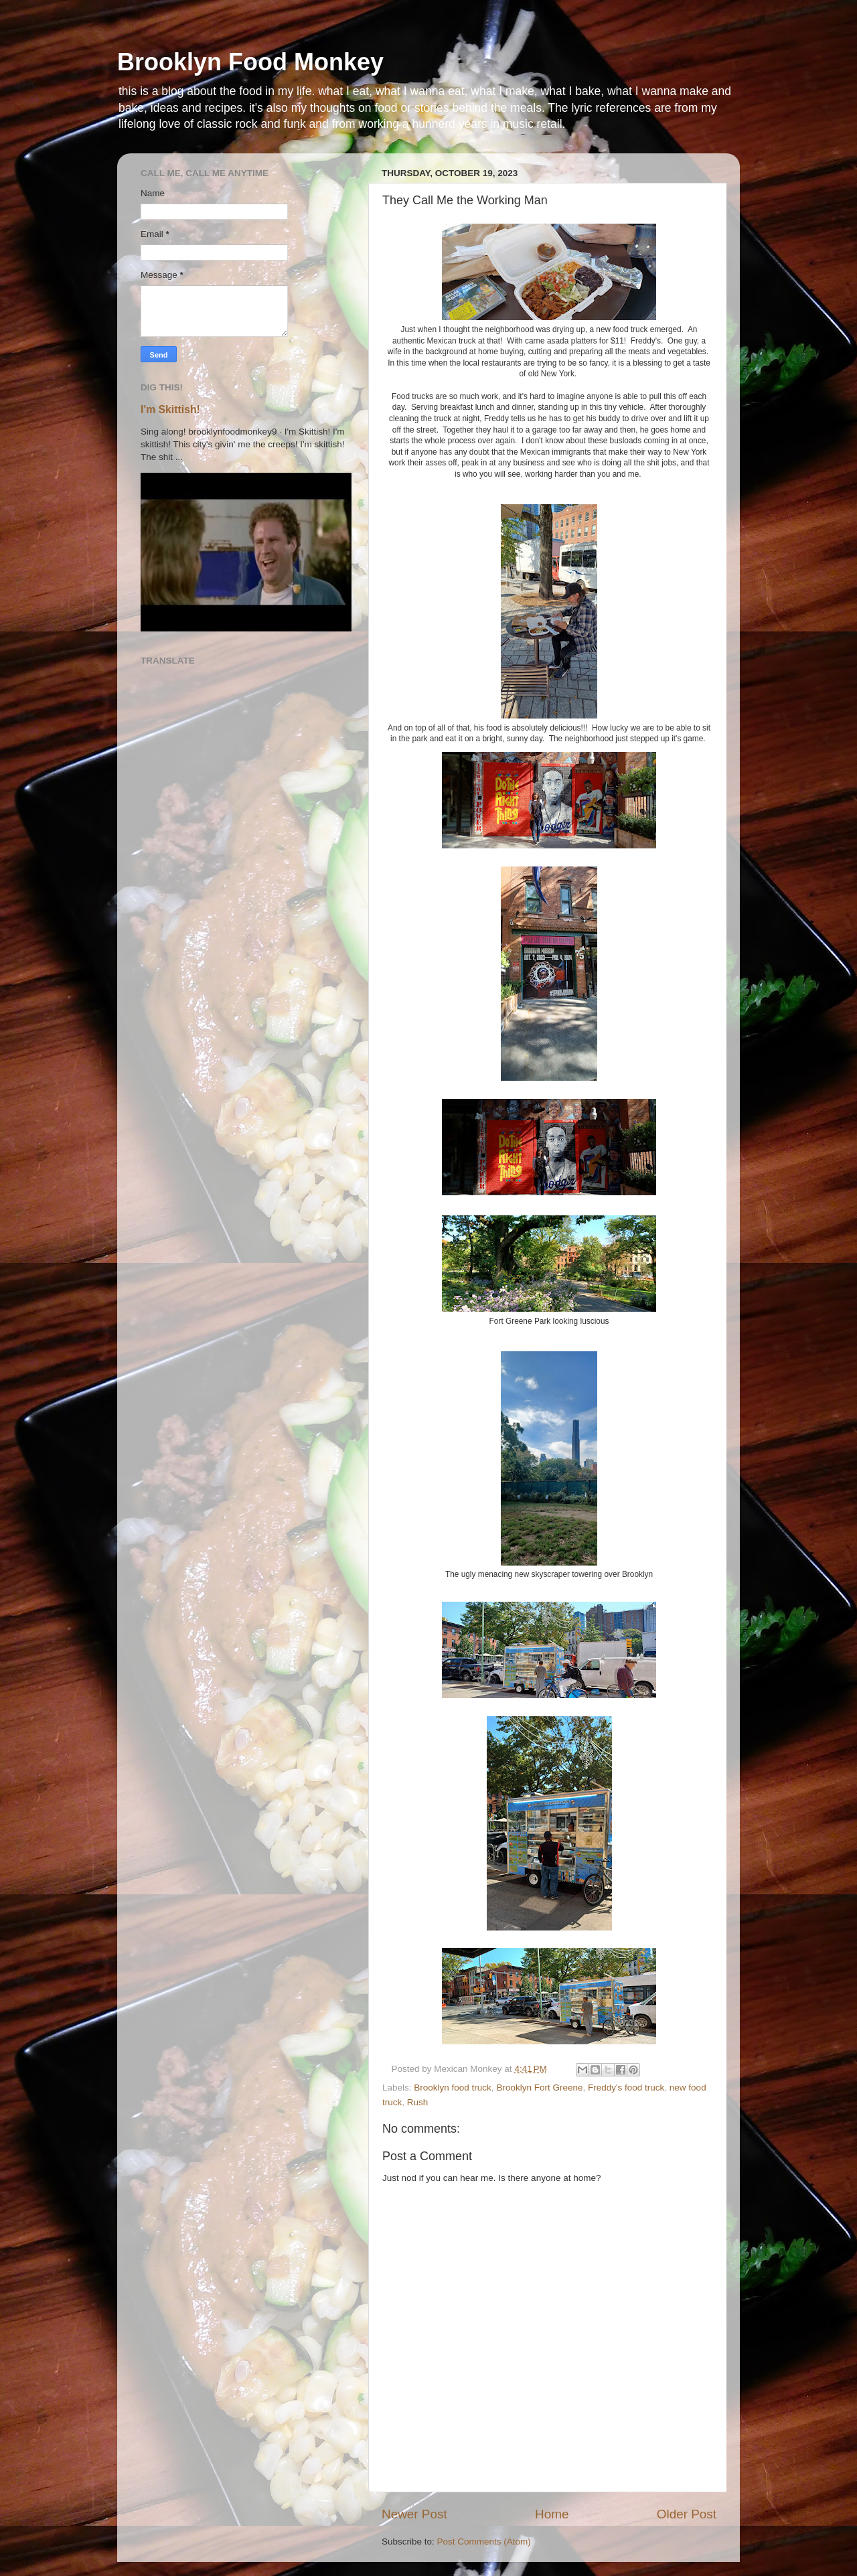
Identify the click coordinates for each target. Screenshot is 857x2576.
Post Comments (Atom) (484, 2541)
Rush (417, 2102)
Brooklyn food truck (452, 2087)
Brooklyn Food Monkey (250, 62)
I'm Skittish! (170, 409)
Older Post (686, 2514)
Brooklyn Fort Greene (539, 2087)
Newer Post (414, 2514)
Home (551, 2514)
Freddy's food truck (626, 2087)
